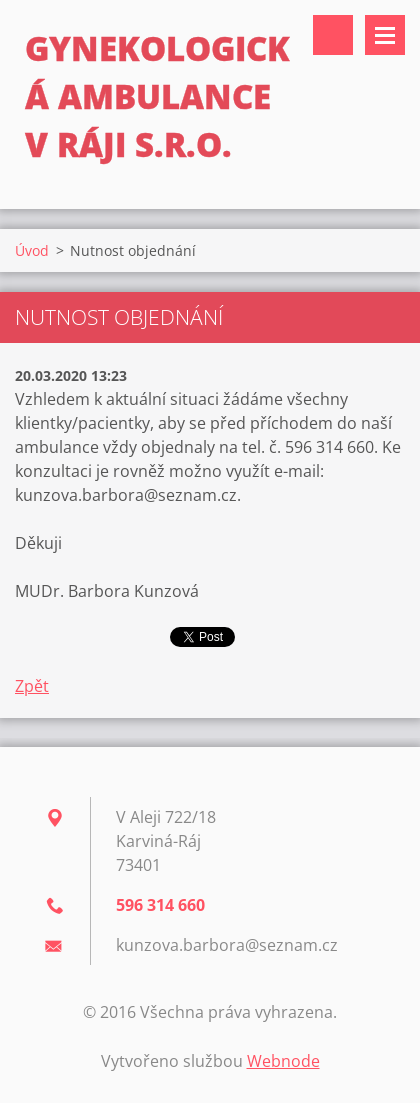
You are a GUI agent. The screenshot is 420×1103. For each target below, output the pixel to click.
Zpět (32, 686)
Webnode (283, 1061)
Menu (385, 35)
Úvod (32, 250)
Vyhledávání (333, 35)
